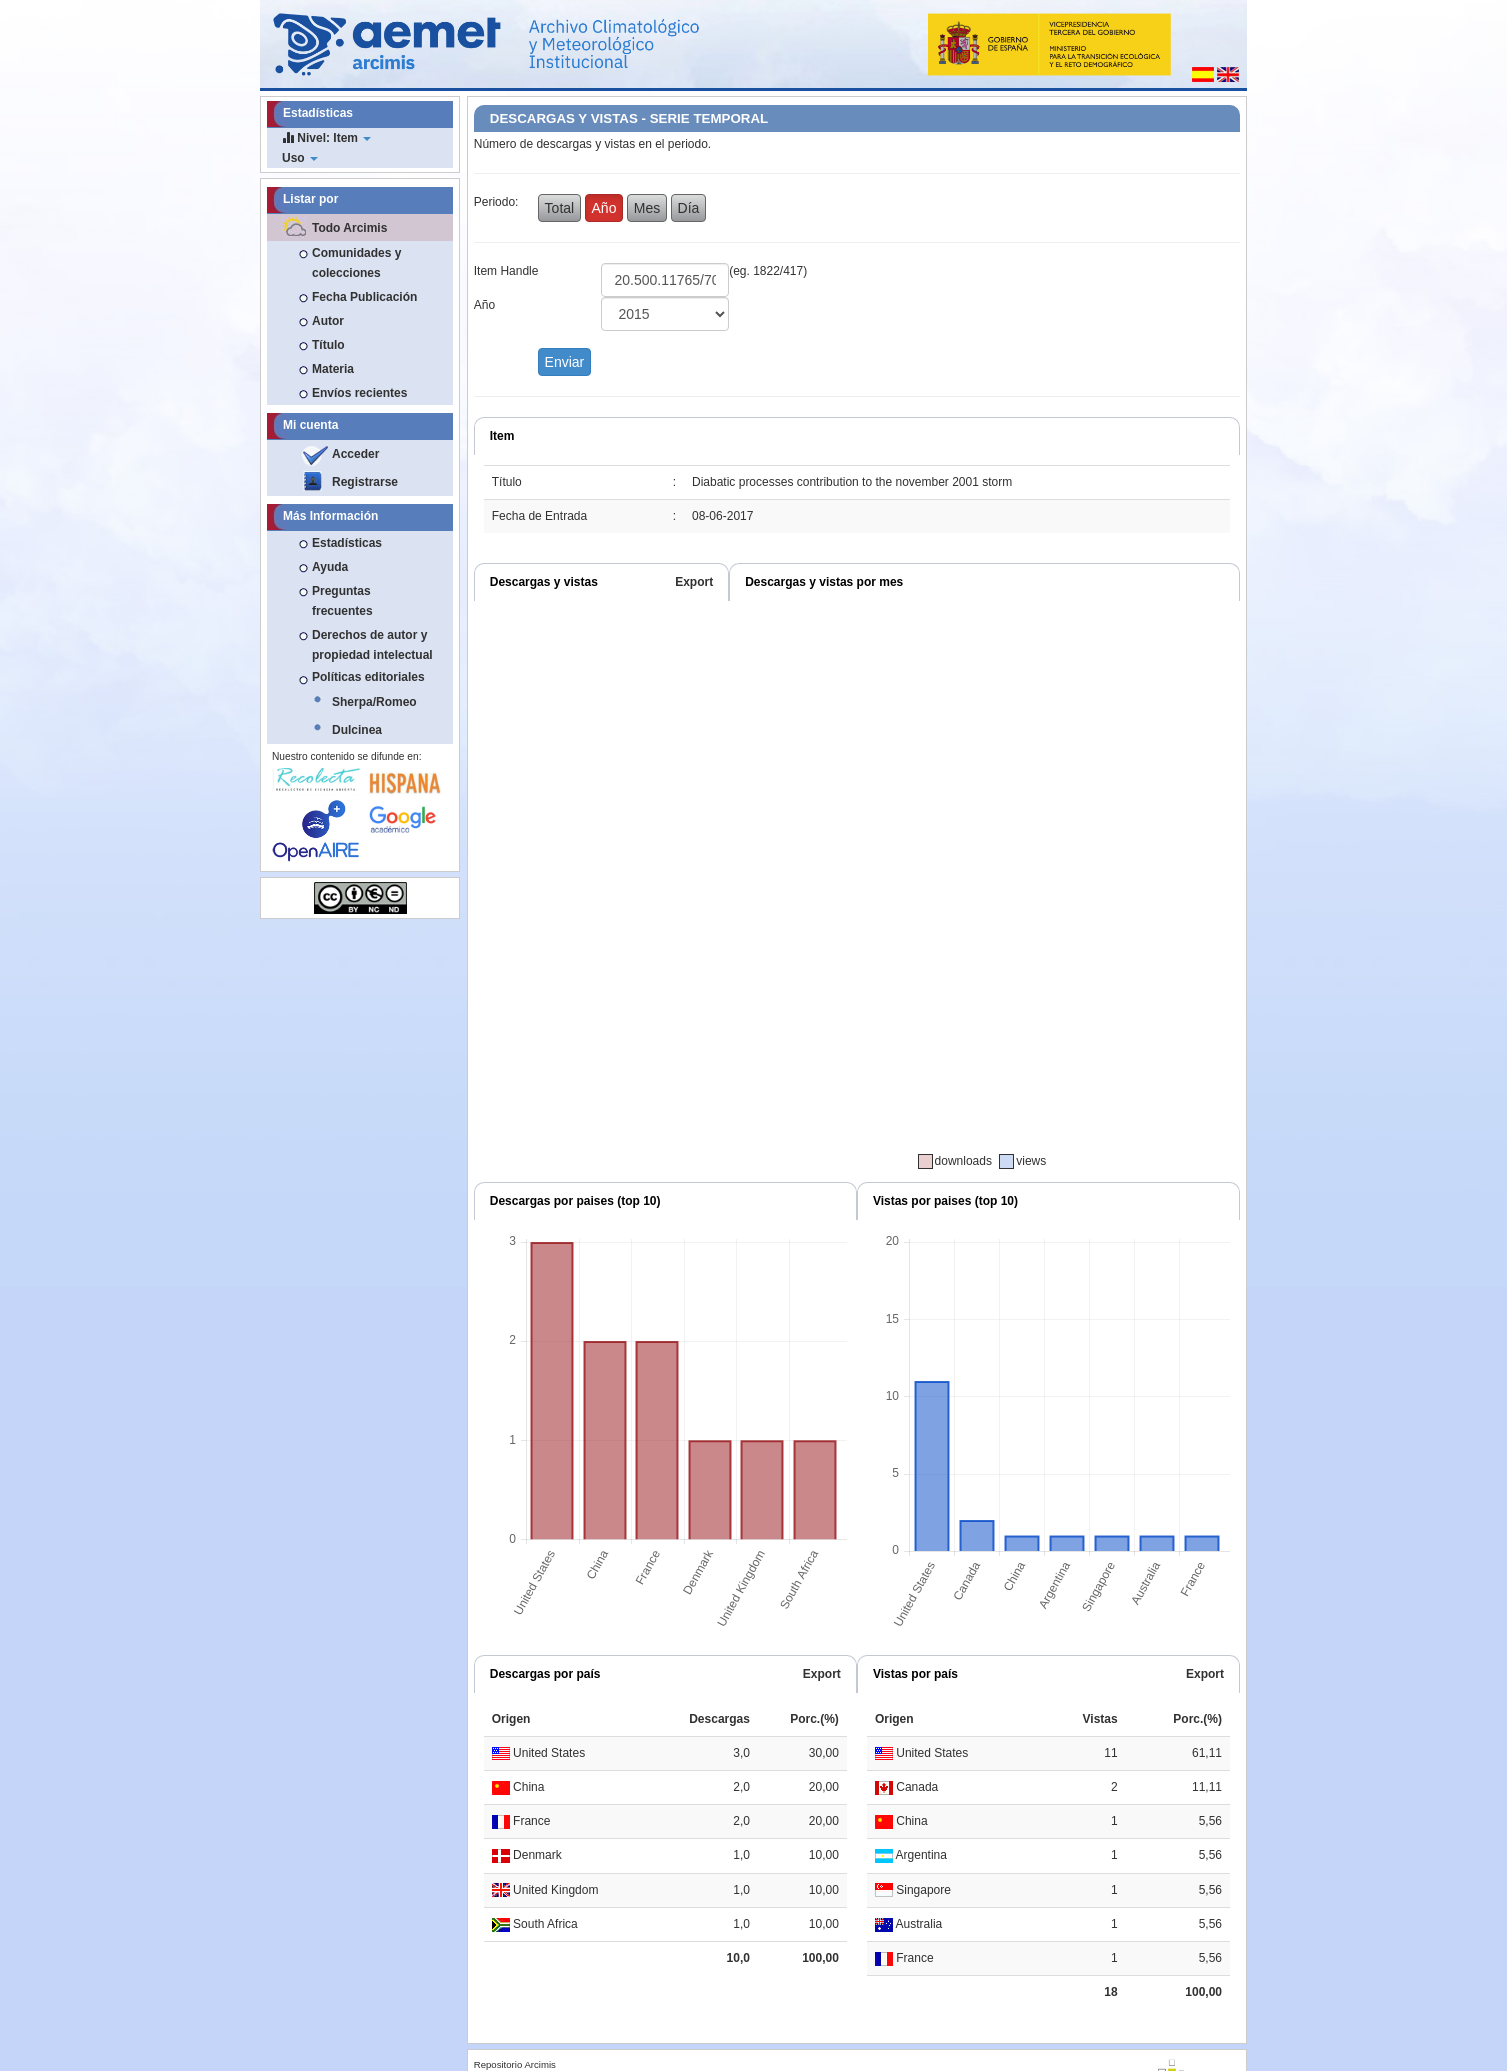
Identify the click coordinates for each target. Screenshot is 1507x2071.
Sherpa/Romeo (374, 702)
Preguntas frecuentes (342, 601)
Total (560, 208)
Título (328, 345)
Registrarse (365, 482)
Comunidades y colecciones (356, 263)
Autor (328, 321)
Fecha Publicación (364, 297)
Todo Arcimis (349, 228)
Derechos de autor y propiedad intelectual (372, 645)
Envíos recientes (359, 393)
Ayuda (330, 567)
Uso (300, 158)
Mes (647, 208)
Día (689, 208)
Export (694, 582)
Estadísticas (347, 543)
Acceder (355, 454)
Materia (333, 369)
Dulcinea (357, 730)
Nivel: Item (326, 137)
